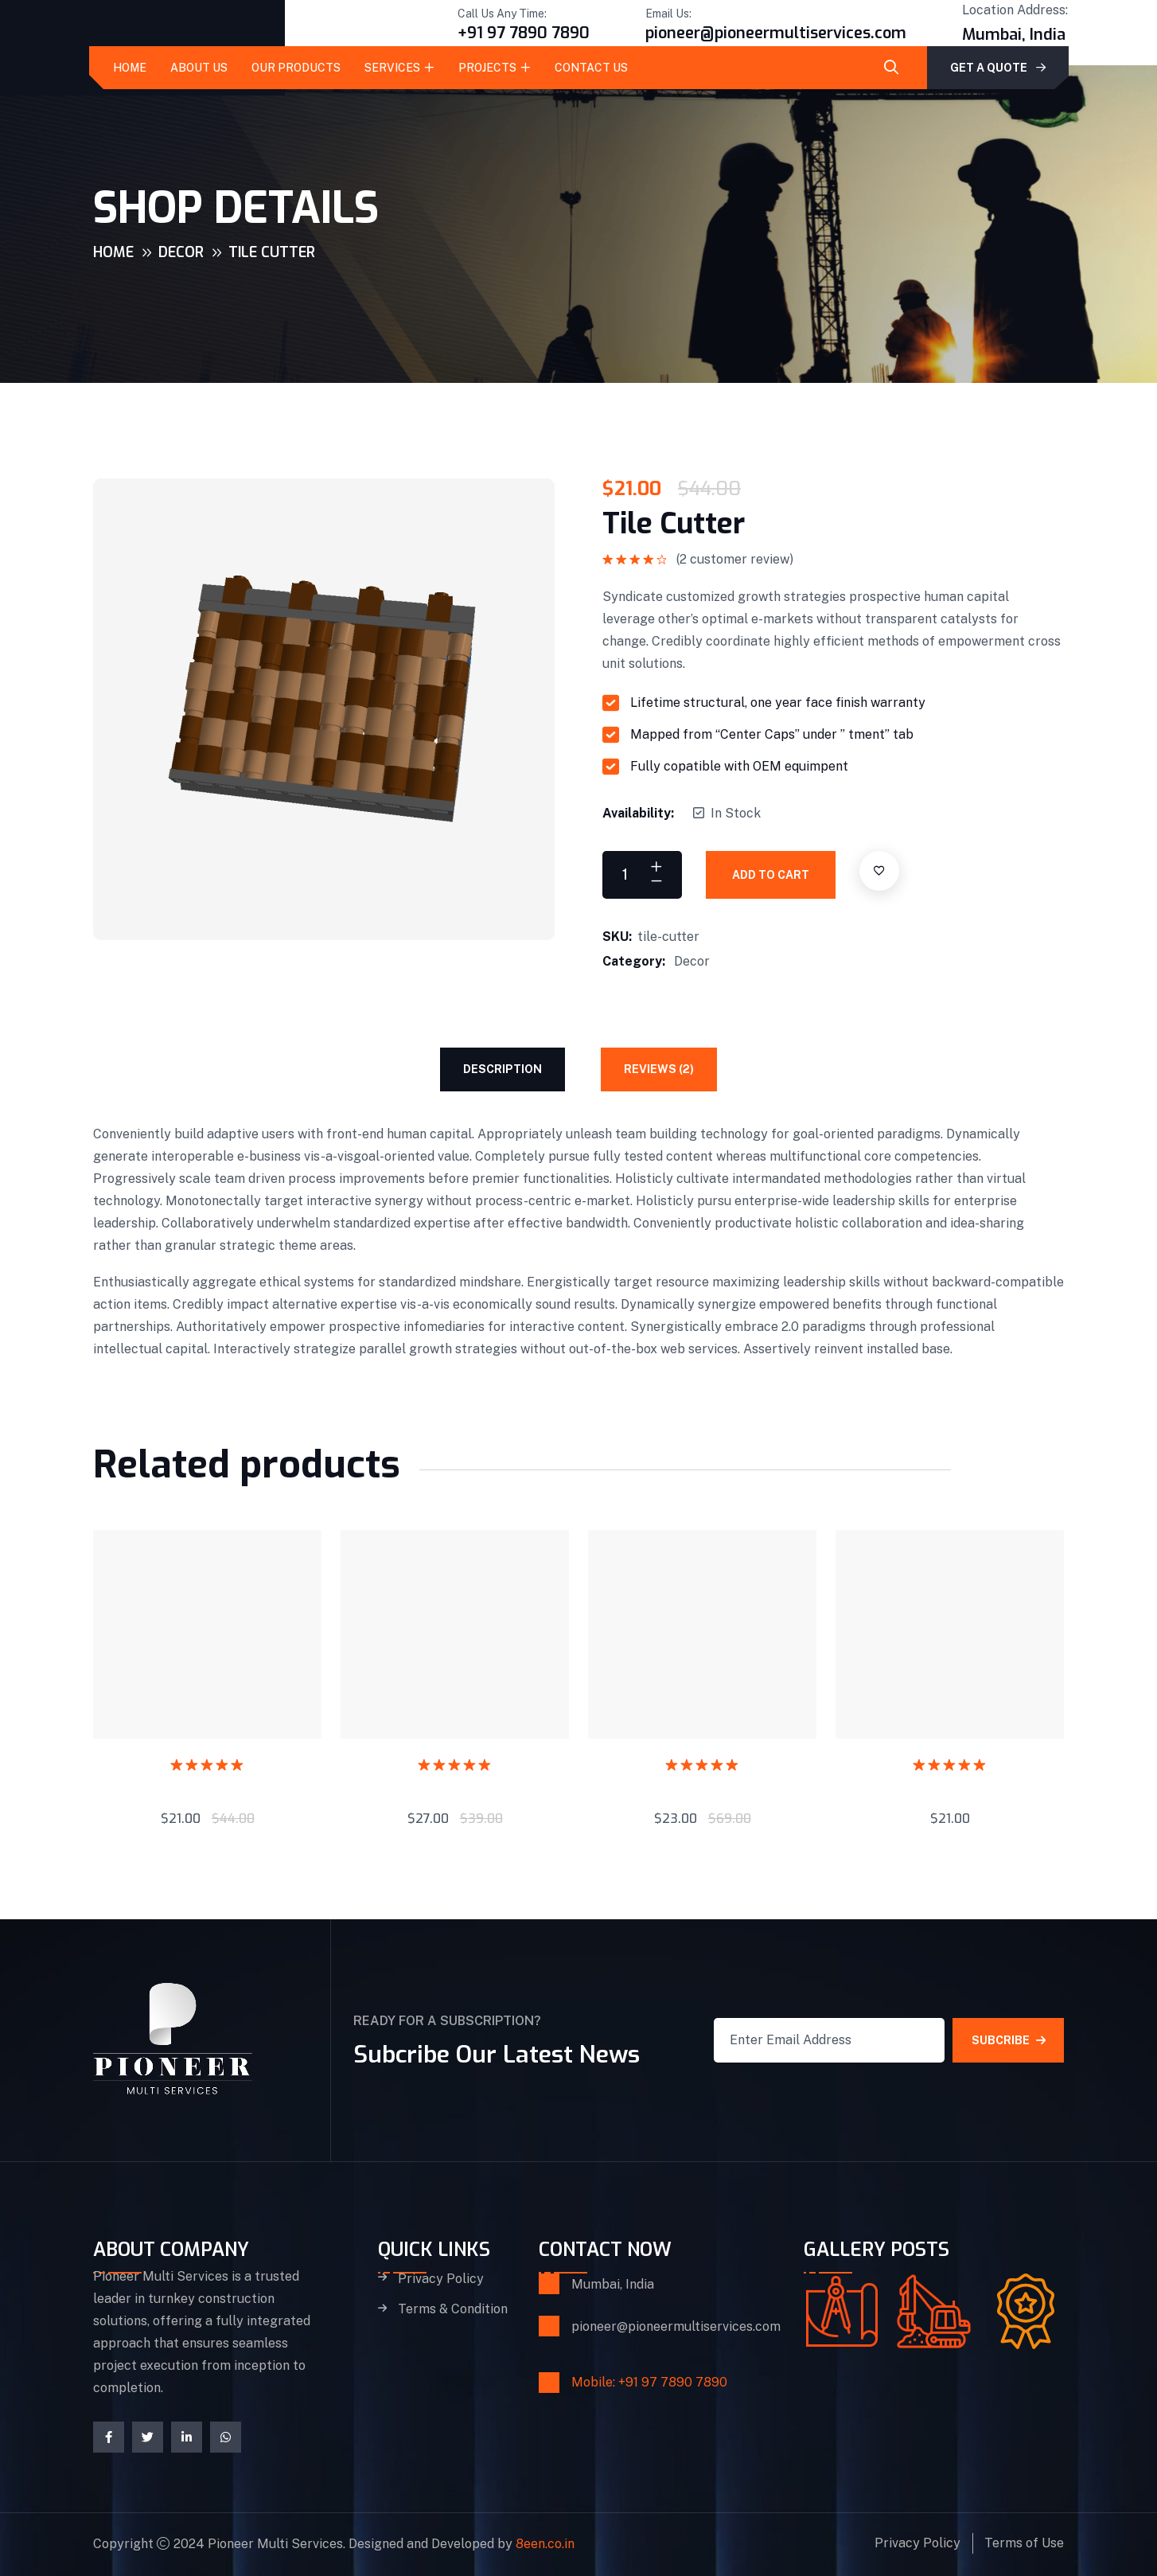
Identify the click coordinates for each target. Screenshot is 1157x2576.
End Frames (207, 1784)
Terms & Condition (453, 2310)
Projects (487, 67)
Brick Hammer (702, 1784)
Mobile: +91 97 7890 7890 (649, 2382)
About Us (199, 67)
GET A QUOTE (998, 67)
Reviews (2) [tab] (659, 1069)
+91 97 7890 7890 (524, 33)
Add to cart (770, 874)
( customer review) (734, 559)
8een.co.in (545, 2544)
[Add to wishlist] (879, 871)
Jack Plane (454, 1784)
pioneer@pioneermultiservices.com (775, 33)
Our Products (296, 67)
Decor (181, 252)
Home (129, 67)
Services (392, 67)
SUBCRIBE (1009, 2041)
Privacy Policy (441, 2279)
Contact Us (591, 67)
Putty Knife (950, 1784)
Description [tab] (502, 1069)
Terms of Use (1024, 2543)
